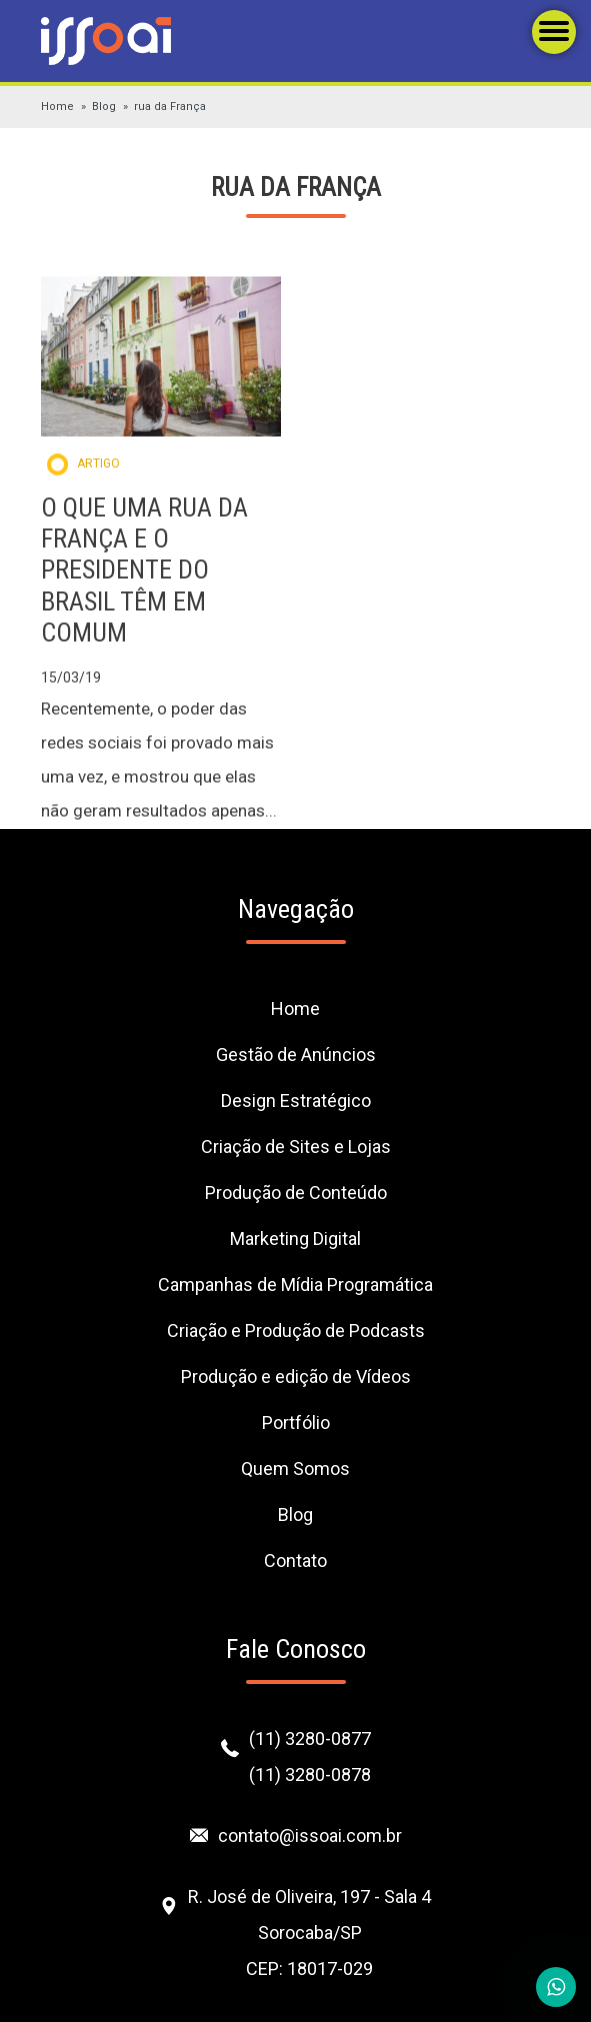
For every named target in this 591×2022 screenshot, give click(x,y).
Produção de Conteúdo (296, 1192)
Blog (104, 106)
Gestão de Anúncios (296, 1054)
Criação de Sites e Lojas (296, 1146)
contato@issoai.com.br (310, 1835)
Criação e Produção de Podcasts (296, 1330)
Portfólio (296, 1422)
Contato (295, 1560)
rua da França (170, 106)
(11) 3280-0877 (310, 1738)
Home (57, 106)
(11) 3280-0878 (310, 1774)
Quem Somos (295, 1468)
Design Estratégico (296, 1100)
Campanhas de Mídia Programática (295, 1284)
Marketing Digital (295, 1238)
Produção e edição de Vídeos (296, 1376)
